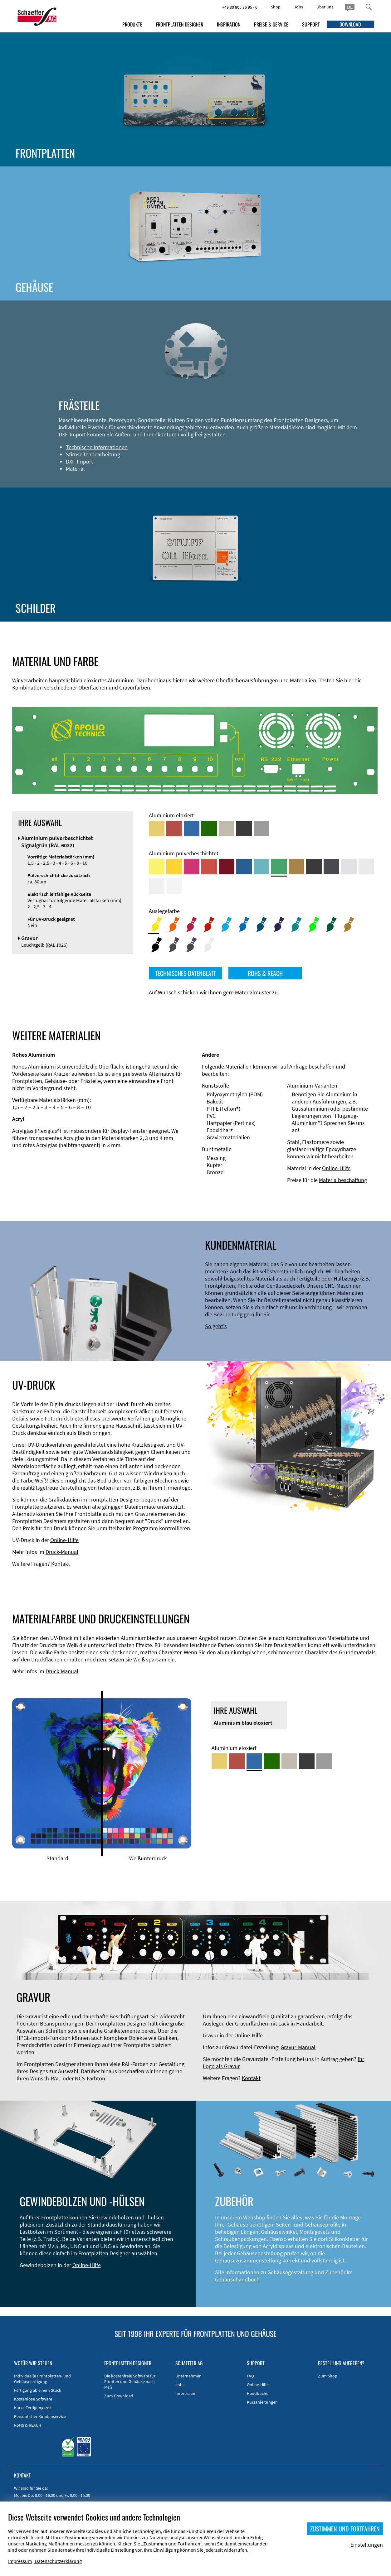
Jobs (298, 7)
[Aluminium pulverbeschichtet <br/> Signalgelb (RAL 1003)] (174, 866)
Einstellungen (366, 2544)
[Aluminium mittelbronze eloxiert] (226, 828)
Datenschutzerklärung (58, 2561)
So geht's (216, 1326)
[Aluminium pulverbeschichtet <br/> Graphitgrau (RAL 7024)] (331, 866)
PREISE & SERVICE (271, 24)
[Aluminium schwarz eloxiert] (244, 828)
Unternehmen (188, 2376)
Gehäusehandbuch (237, 2279)
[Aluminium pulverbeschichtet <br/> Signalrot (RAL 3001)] (209, 866)
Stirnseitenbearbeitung (93, 454)
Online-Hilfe (336, 1168)
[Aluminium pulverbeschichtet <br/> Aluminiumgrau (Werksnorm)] (349, 866)
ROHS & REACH (265, 973)
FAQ (250, 2376)
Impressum (186, 2393)
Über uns (324, 7)
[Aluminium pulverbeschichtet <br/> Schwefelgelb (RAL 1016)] (156, 866)
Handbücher (258, 2393)
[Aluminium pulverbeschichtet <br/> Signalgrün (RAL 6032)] (279, 866)
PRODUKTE (132, 24)
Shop (276, 7)
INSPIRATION (228, 24)
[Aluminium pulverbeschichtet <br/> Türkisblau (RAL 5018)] (261, 866)
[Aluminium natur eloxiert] (261, 828)
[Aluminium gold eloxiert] (156, 828)
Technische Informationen (97, 447)
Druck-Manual (62, 1551)
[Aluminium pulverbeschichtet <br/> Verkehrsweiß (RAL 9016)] (174, 886)
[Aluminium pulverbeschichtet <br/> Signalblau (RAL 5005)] (244, 866)
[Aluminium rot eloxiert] (174, 828)
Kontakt (60, 1563)
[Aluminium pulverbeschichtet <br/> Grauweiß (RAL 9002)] (156, 886)
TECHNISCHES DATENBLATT (185, 973)
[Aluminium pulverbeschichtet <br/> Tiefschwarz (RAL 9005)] (314, 866)
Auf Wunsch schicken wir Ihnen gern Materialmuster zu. (214, 992)
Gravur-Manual (298, 2047)
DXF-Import (79, 461)
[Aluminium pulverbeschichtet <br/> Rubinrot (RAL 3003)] (226, 866)
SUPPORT (311, 24)
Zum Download (118, 2396)
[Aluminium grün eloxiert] (209, 828)
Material (75, 468)
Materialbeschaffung (343, 1180)
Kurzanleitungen (262, 2402)
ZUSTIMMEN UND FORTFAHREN (345, 2528)
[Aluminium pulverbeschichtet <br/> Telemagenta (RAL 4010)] (191, 866)
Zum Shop (327, 2376)
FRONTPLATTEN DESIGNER (179, 24)
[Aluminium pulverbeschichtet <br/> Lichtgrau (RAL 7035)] (366, 866)
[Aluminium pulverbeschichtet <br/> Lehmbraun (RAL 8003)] (296, 866)
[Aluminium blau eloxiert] (191, 828)
